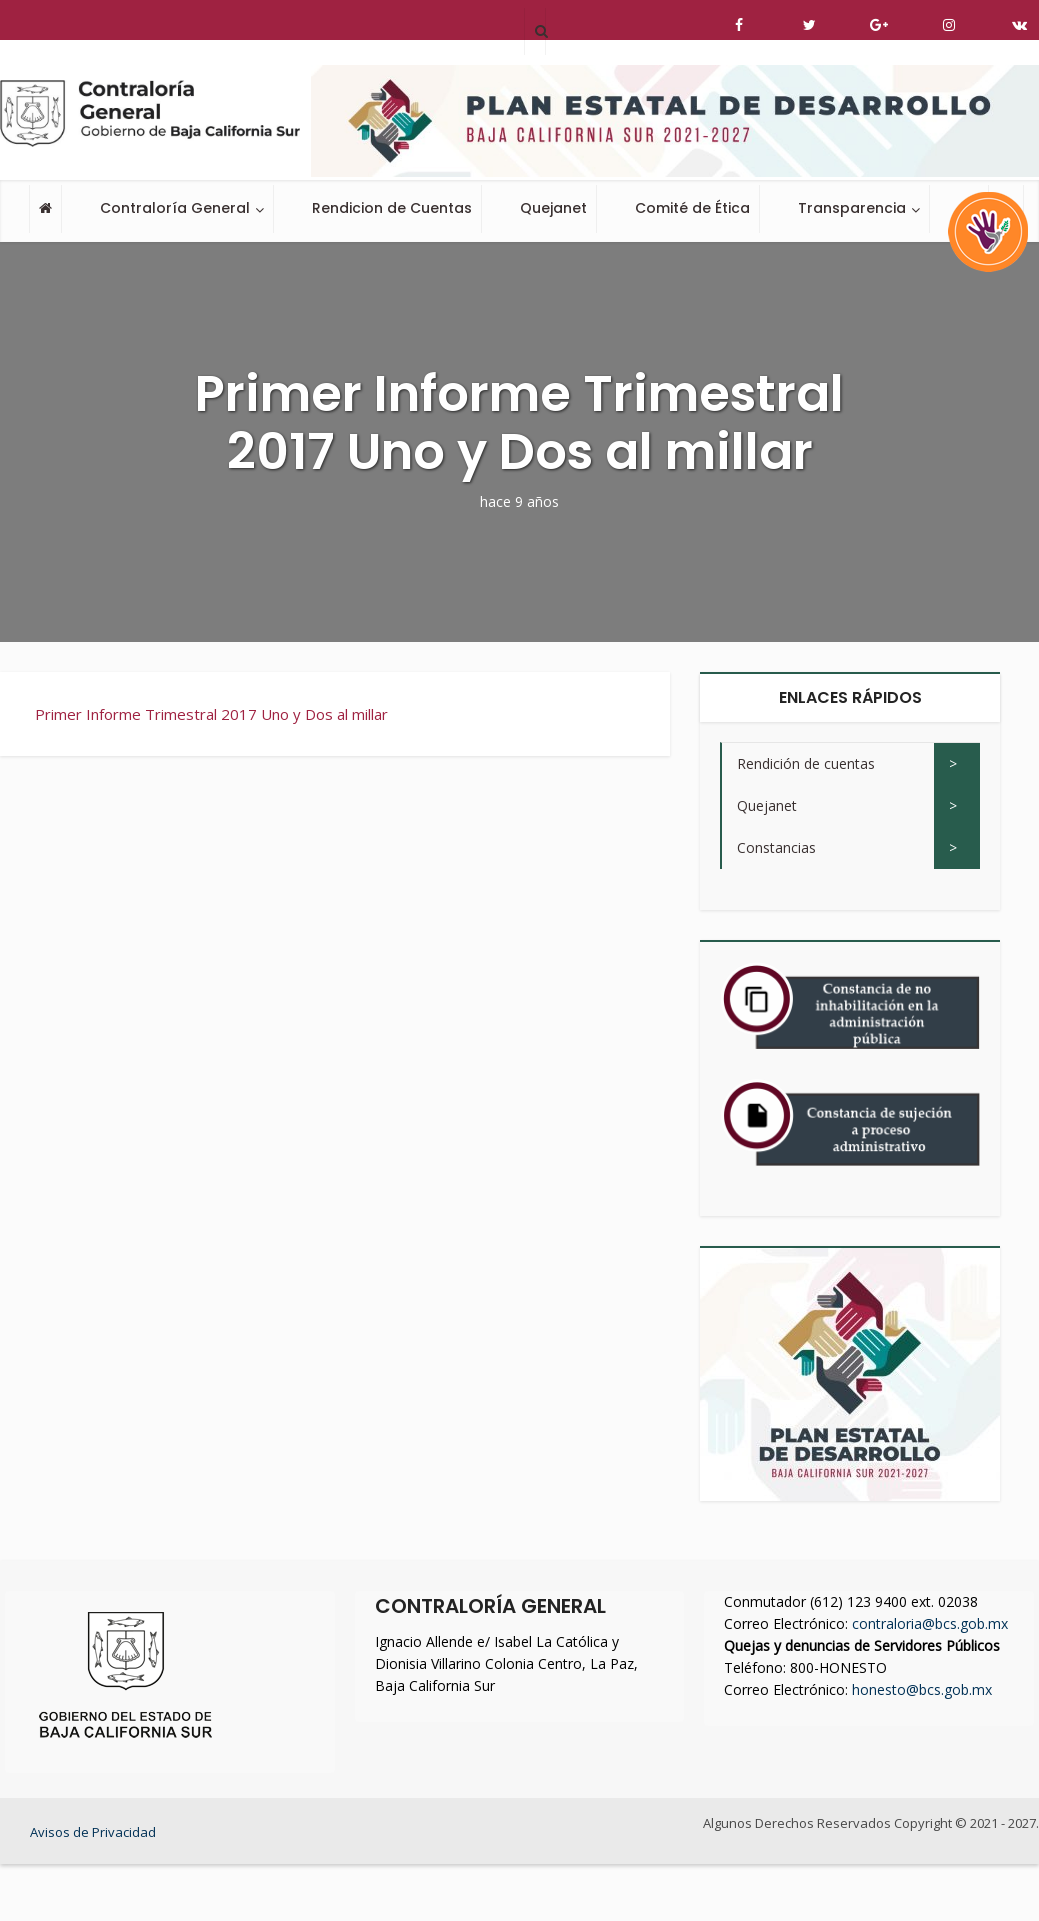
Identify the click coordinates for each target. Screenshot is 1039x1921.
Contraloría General (175, 208)
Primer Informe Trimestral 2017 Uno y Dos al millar (211, 714)
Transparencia (852, 208)
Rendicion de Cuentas (392, 208)
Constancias (776, 847)
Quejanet (553, 208)
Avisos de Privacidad (93, 1832)
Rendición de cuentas (806, 763)
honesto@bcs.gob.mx (922, 1689)
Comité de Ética (692, 208)
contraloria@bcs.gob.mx (930, 1623)
